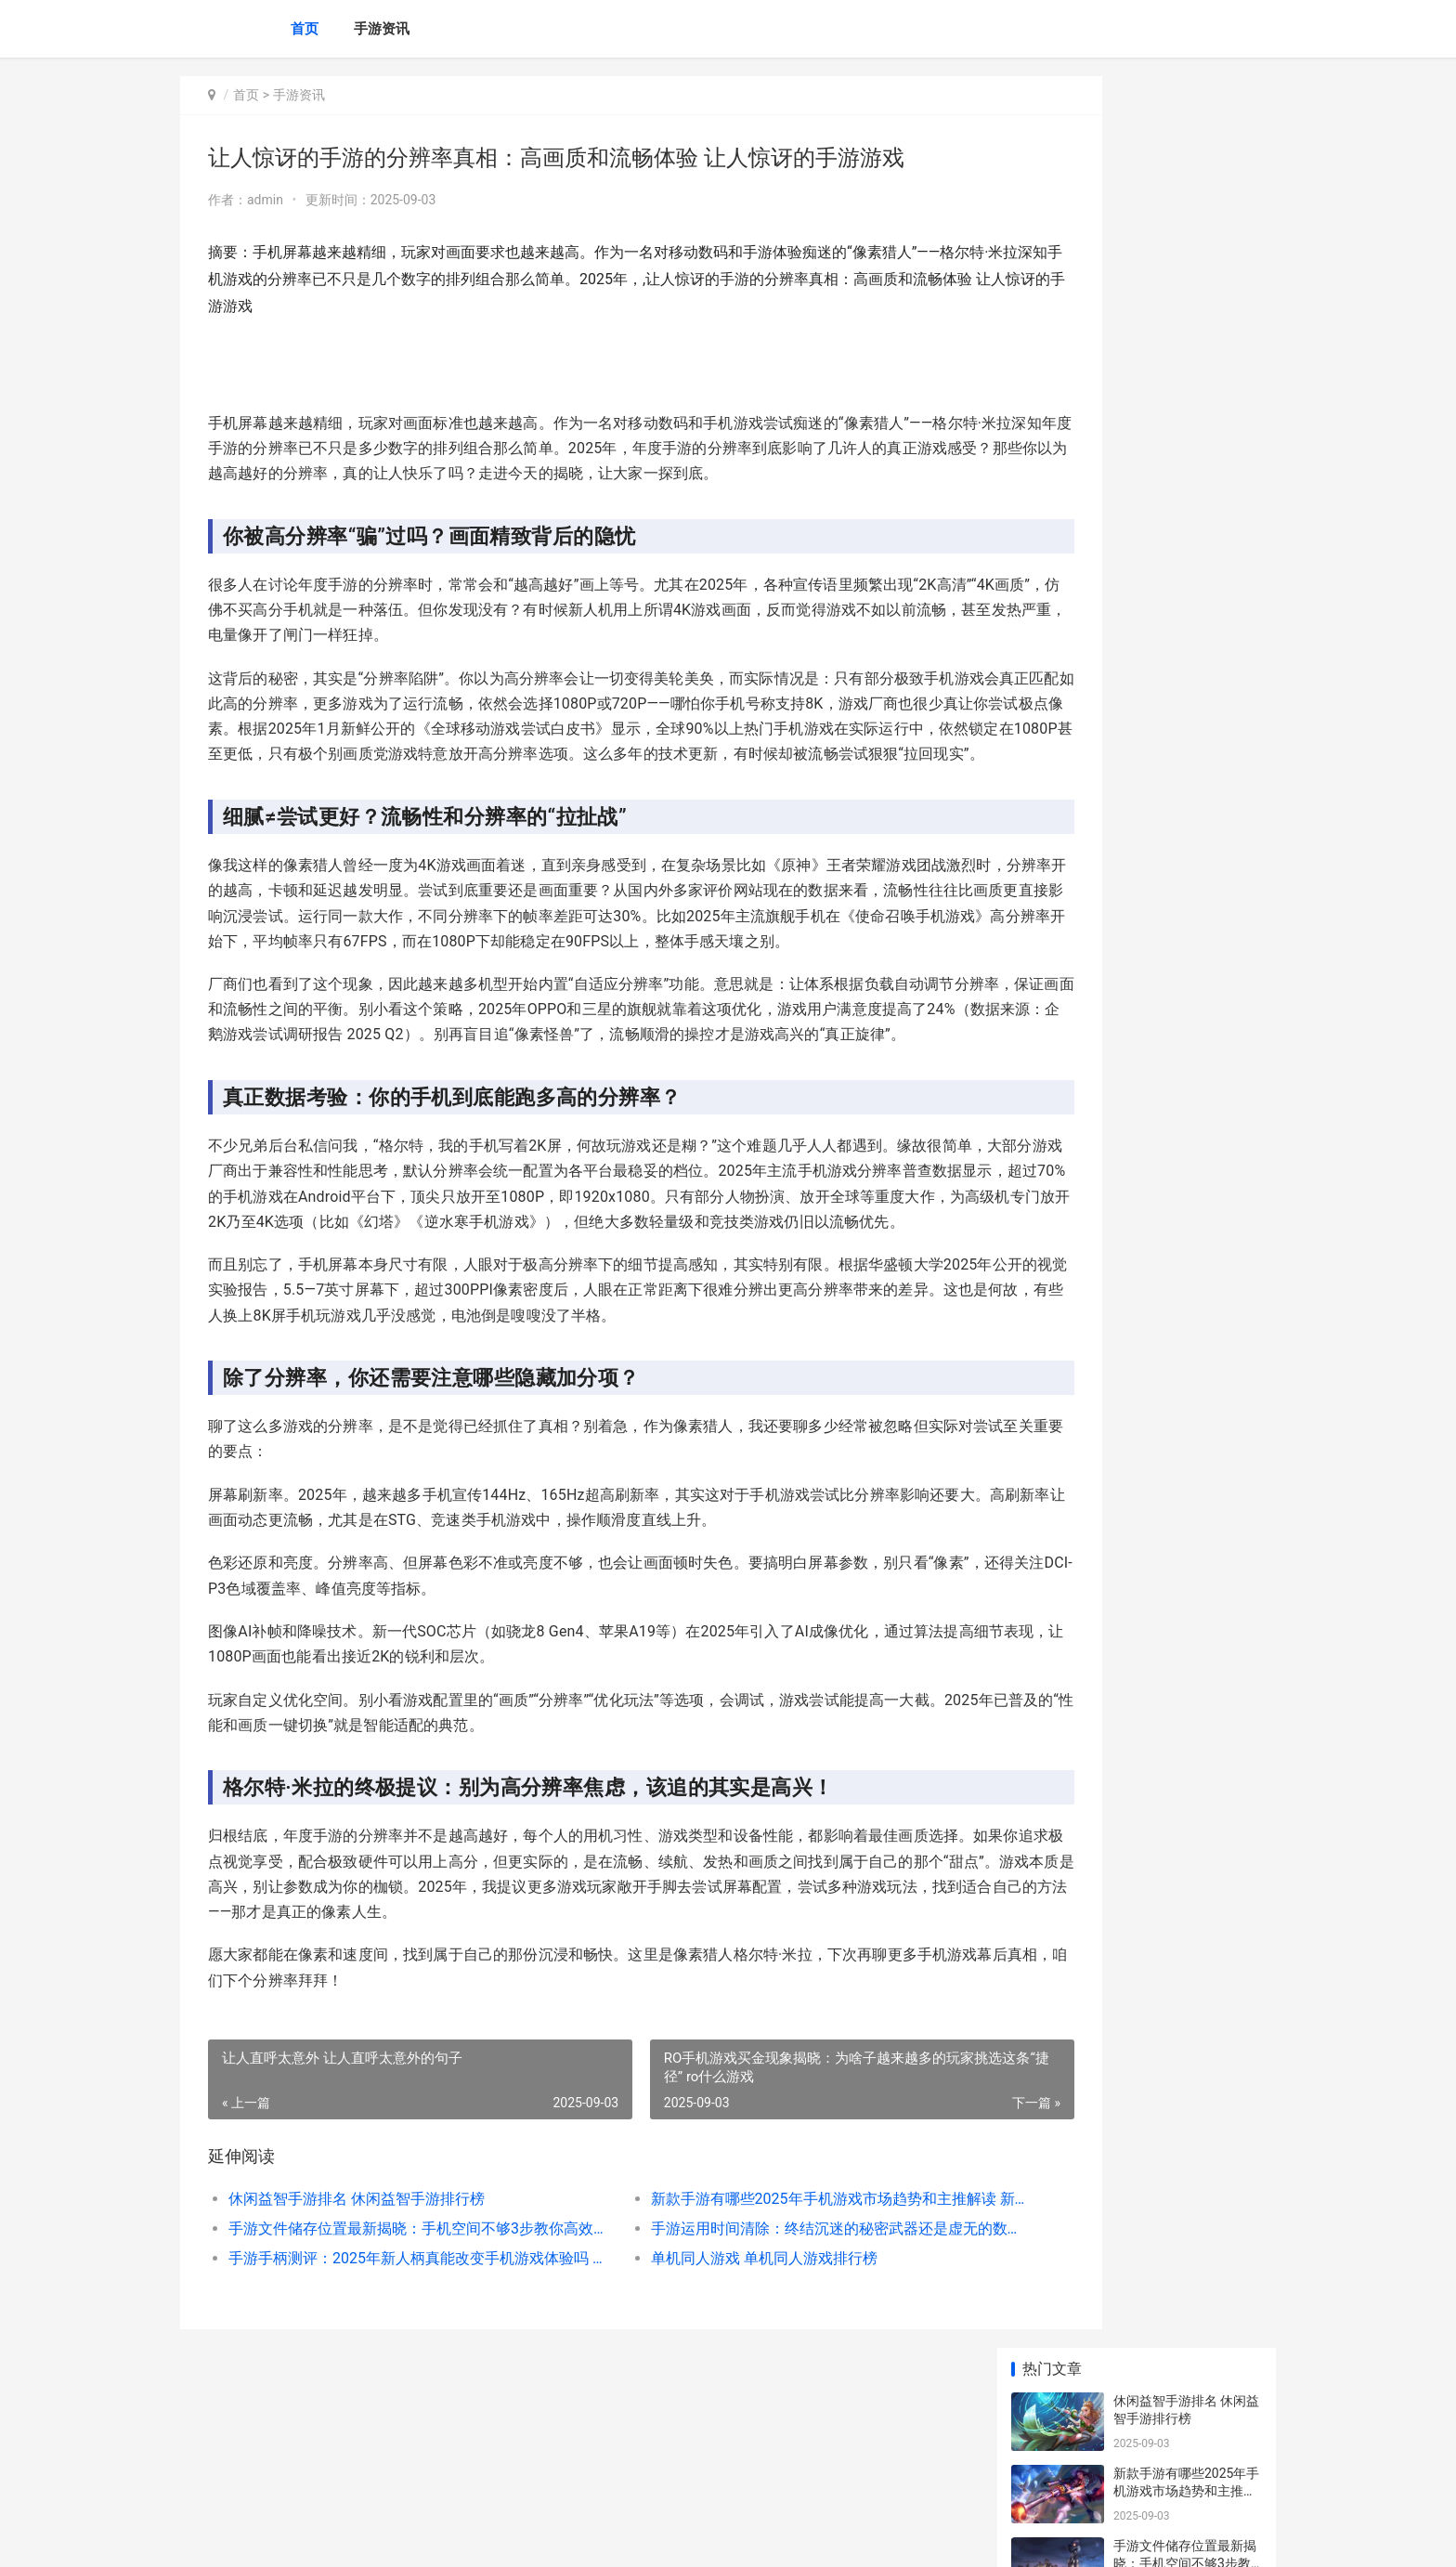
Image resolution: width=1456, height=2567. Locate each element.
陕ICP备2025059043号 (432, 2537)
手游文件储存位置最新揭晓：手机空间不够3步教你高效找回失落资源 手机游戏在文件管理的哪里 (390, 2355)
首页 (304, 28)
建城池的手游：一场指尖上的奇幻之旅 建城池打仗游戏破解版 (1186, 1142)
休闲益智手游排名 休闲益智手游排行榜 (356, 2325)
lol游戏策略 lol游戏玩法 (1180, 916)
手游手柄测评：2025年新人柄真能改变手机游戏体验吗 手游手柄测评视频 (390, 2384)
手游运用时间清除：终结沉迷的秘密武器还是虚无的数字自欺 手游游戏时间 (751, 2355)
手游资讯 (382, 28)
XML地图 (515, 2537)
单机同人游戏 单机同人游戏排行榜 (702, 2384)
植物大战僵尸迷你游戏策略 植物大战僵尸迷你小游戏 (1186, 645)
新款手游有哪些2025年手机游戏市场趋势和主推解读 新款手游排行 (751, 2325)
